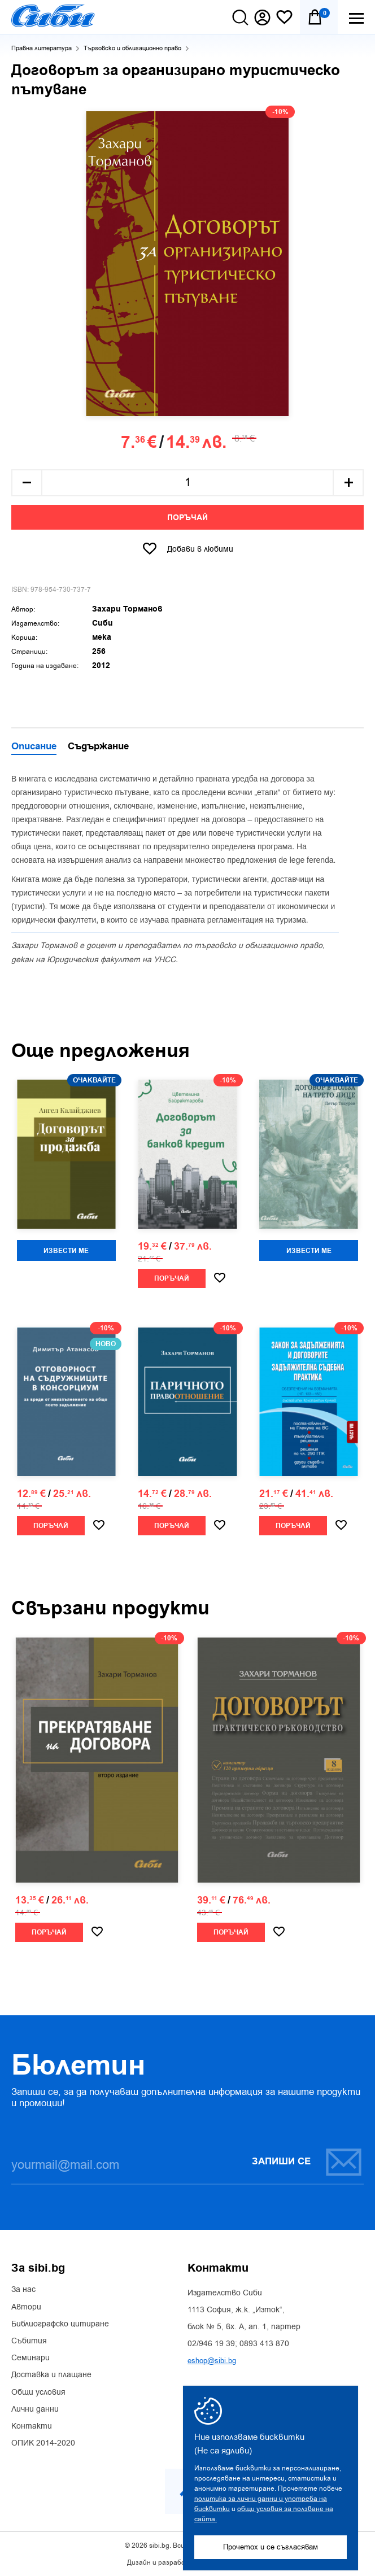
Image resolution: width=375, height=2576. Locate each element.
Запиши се (307, 2162)
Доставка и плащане (51, 2375)
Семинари (30, 2358)
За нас (23, 2290)
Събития (29, 2341)
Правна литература (41, 48)
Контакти (31, 2426)
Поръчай (187, 517)
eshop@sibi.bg (212, 2360)
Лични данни (35, 2409)
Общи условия (38, 2392)
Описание (33, 747)
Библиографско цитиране (60, 2324)
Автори (26, 2307)
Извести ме (66, 1251)
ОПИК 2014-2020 (43, 2443)
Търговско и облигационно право (132, 48)
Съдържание (98, 747)
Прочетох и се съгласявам (270, 2547)
